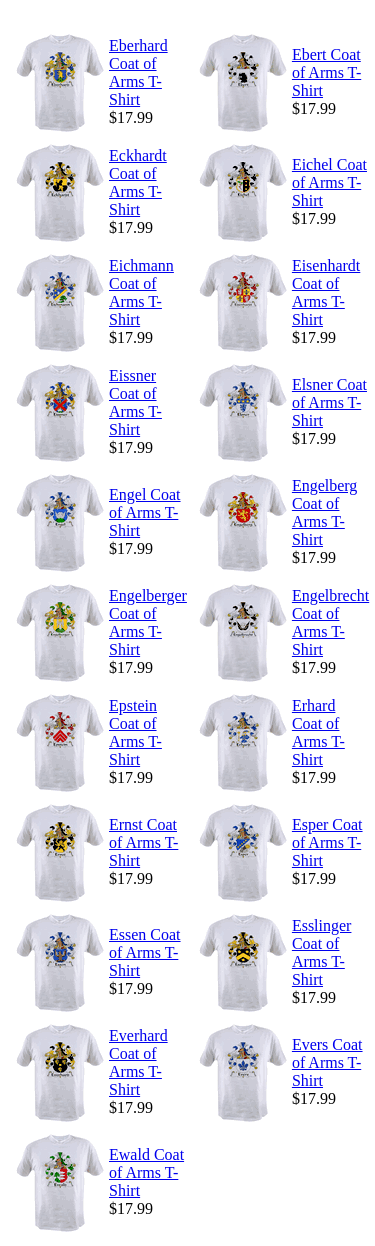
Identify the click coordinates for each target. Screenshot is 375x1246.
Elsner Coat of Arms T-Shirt (329, 402)
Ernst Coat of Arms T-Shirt (143, 842)
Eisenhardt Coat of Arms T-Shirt (326, 292)
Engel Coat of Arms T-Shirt (145, 512)
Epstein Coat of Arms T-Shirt (135, 732)
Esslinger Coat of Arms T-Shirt (322, 952)
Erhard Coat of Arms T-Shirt (318, 732)
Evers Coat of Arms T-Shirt (327, 1062)
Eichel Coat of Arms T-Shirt (329, 182)
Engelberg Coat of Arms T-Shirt (324, 512)
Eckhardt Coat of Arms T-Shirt (138, 182)
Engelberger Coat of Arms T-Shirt (148, 622)
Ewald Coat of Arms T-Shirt (146, 1172)
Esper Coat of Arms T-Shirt (327, 842)
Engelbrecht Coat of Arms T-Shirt (330, 622)
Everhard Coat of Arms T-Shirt (138, 1062)
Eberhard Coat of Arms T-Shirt (138, 72)
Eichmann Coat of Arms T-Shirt (141, 292)
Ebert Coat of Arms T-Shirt (326, 72)
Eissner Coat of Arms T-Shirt (135, 402)
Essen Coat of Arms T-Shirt (145, 952)
